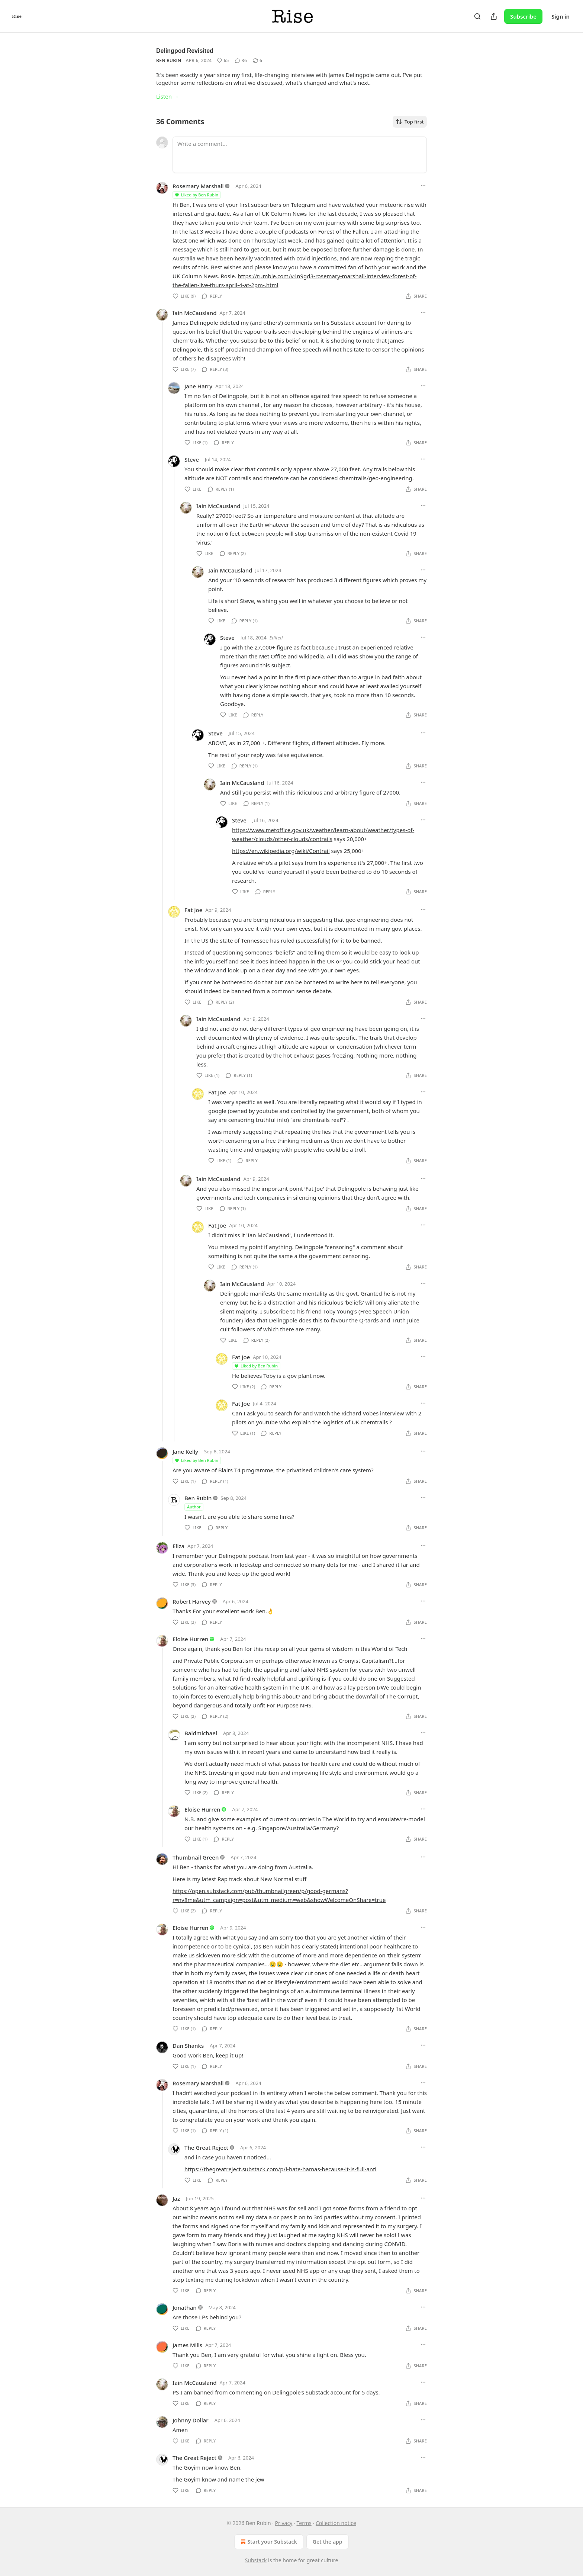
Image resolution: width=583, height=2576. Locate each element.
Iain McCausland (195, 313)
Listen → (167, 96)
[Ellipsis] (423, 186)
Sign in (560, 16)
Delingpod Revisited (184, 51)
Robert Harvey (192, 1601)
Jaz (176, 2198)
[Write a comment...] (299, 155)
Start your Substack (268, 2542)
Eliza (178, 1546)
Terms (303, 2523)
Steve (191, 459)
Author (194, 1507)
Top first (410, 121)
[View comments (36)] (241, 60)
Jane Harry (198, 386)
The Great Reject (206, 2147)
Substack (256, 2560)
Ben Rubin (168, 60)
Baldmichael (200, 1733)
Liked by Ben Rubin (196, 195)
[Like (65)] (223, 60)
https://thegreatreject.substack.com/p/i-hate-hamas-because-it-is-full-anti (280, 2169)
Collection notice (336, 2523)
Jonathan (185, 2307)
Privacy (284, 2523)
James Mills (187, 2345)
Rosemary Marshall (198, 186)
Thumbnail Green (196, 1857)
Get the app (327, 2541)
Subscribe (523, 16)
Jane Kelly (185, 1451)
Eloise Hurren (190, 1639)
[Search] (477, 16)
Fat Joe (193, 910)
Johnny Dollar (191, 2420)
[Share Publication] (493, 16)
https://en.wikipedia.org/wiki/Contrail (281, 850)
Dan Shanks (188, 2045)
